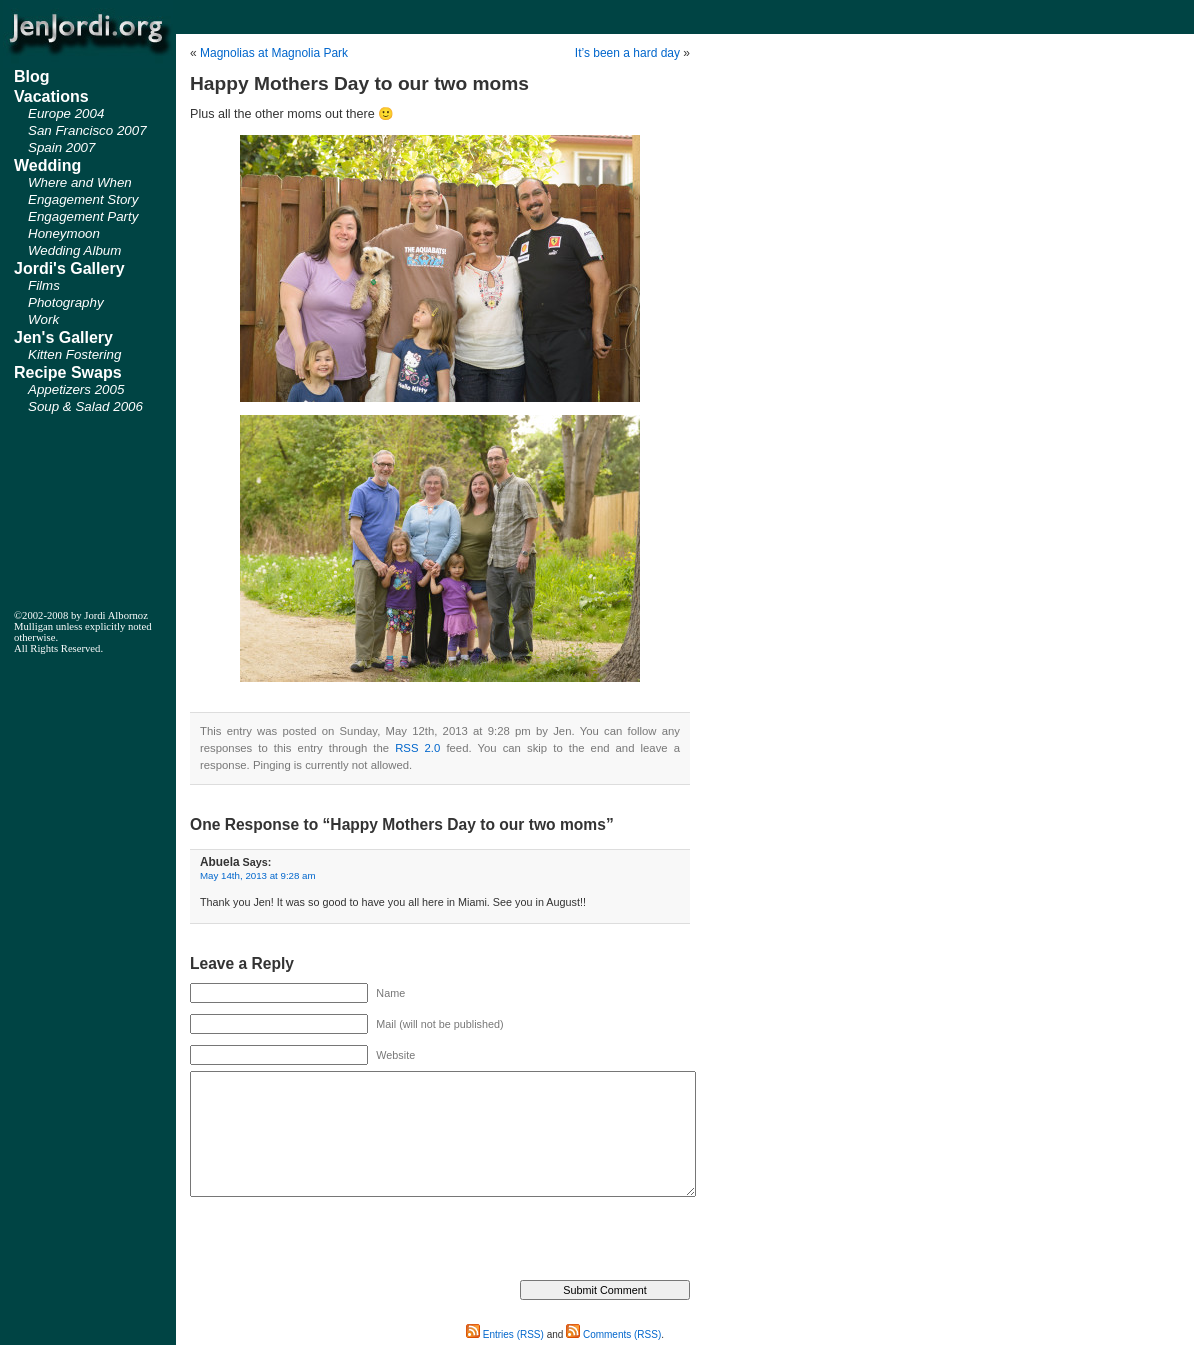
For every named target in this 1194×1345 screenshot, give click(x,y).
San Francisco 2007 (87, 130)
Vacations (51, 96)
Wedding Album (74, 250)
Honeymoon (64, 233)
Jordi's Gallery (69, 268)
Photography (66, 302)
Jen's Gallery (63, 337)
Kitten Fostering (74, 354)
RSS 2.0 (417, 748)
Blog (32, 76)
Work (43, 319)
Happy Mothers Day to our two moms (359, 83)
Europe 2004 (66, 113)
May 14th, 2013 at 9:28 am (258, 875)
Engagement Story (83, 199)
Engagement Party (83, 216)
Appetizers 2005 (76, 389)
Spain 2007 (61, 147)
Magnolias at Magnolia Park (274, 53)
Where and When (80, 182)
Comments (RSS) (613, 1334)
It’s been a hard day (627, 53)
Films (44, 285)
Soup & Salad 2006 (85, 406)
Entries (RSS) (505, 1334)
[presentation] (342, 1241)
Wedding (47, 165)
